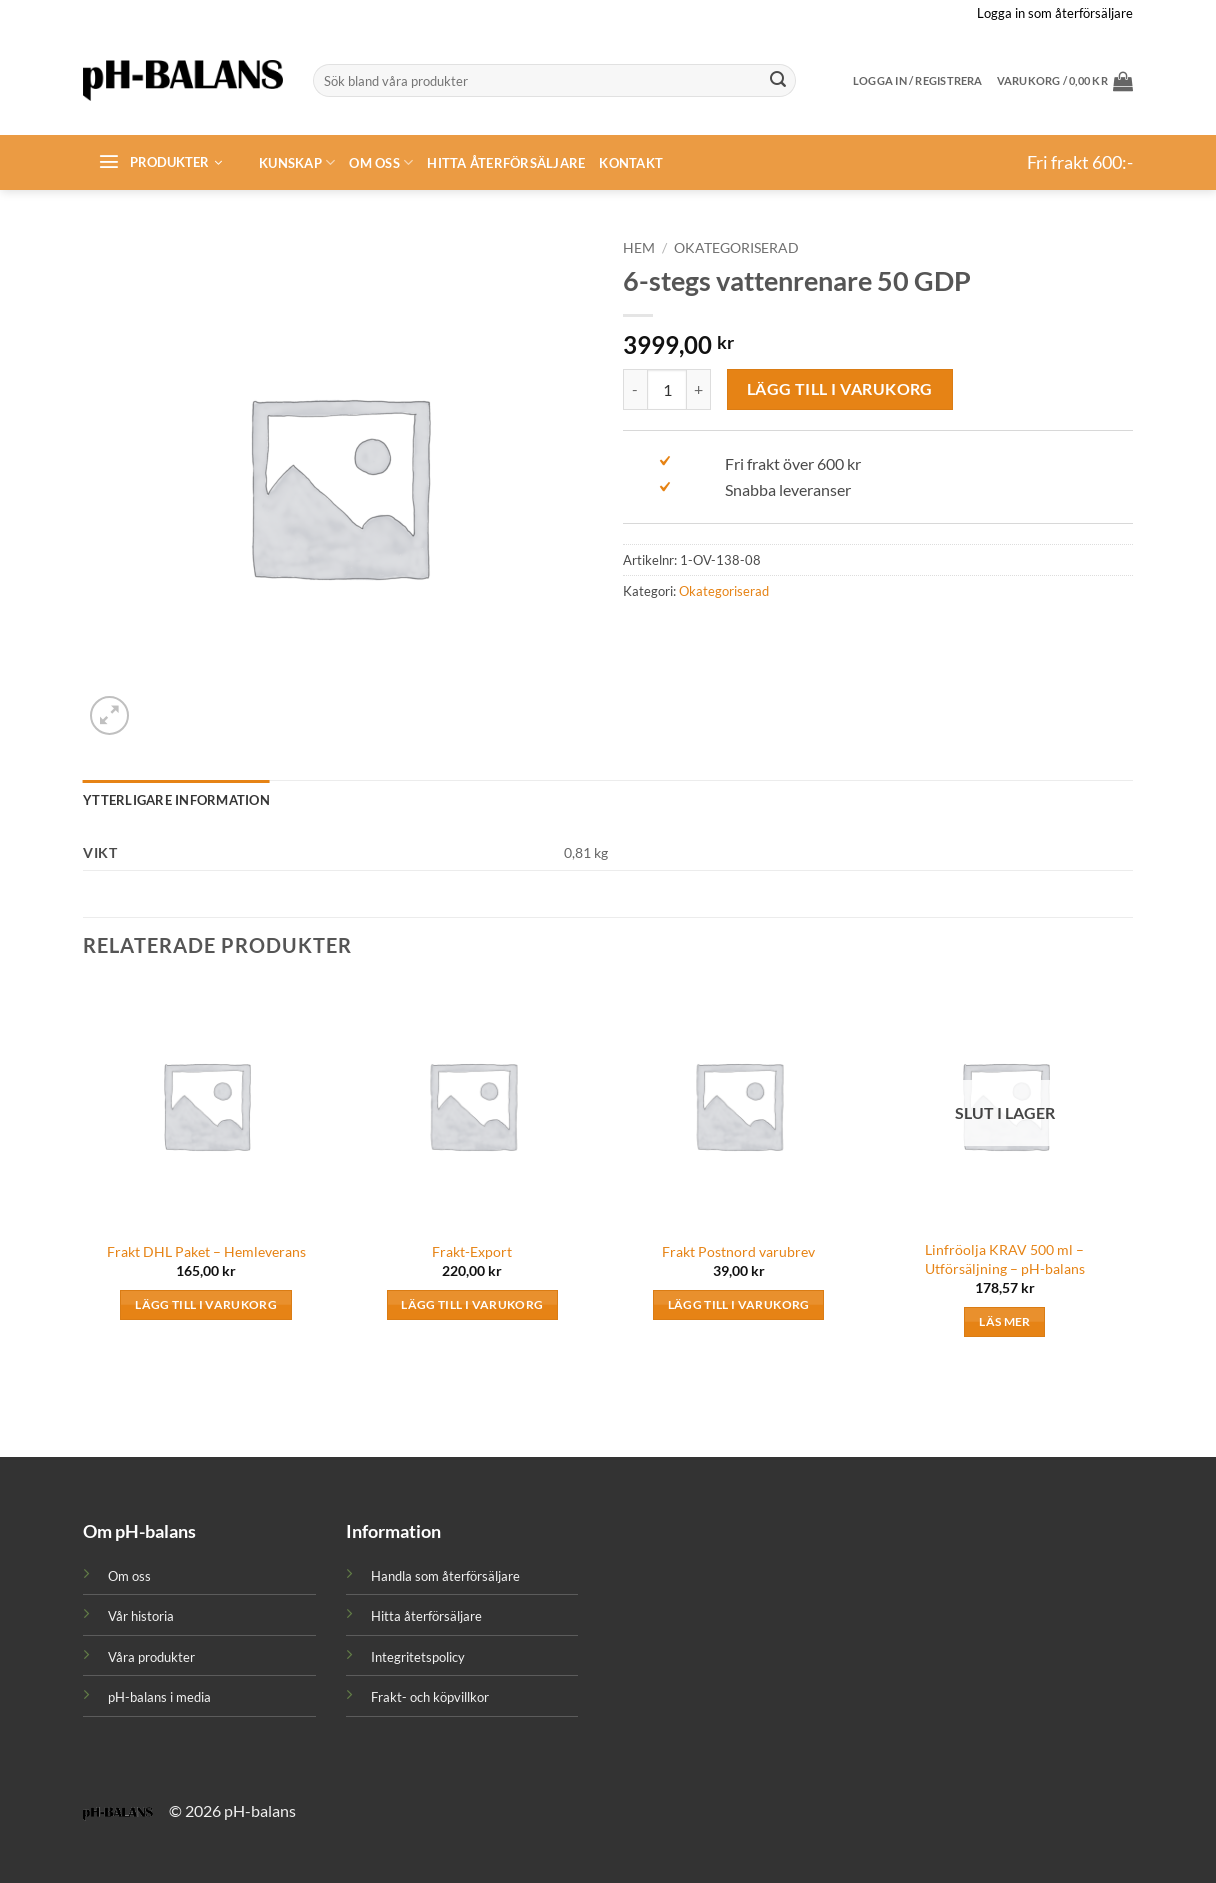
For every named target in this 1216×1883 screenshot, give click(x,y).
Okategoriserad (736, 248)
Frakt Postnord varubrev (738, 1251)
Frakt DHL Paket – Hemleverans (206, 1251)
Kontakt (631, 163)
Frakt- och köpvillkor (430, 1697)
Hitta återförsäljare (506, 163)
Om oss (381, 162)
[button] (1065, 81)
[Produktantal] (667, 389)
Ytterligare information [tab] (176, 800)
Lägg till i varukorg (840, 389)
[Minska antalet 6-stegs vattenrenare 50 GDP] (635, 389)
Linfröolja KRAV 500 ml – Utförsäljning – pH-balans (1005, 1259)
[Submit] (778, 81)
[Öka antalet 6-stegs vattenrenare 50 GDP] (699, 389)
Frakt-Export (472, 1251)
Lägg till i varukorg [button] (206, 1304)
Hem (639, 248)
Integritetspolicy (418, 1657)
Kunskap (297, 162)
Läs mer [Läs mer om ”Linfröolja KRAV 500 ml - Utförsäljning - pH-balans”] (1004, 1321)
